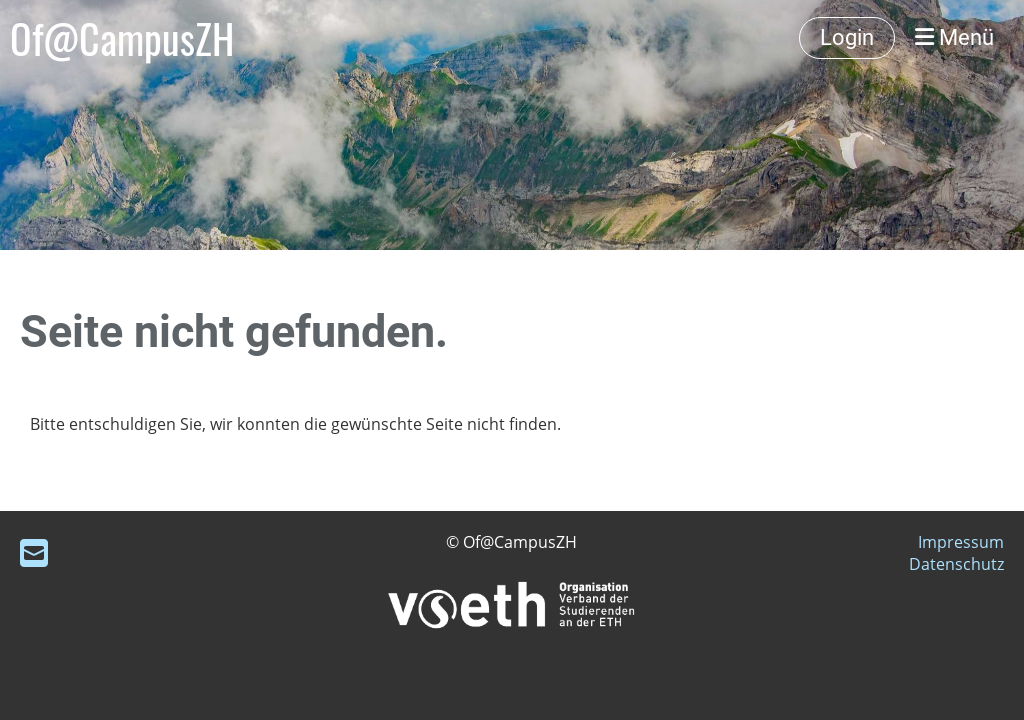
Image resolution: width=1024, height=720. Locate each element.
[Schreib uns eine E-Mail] (34, 552)
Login (847, 37)
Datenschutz (956, 564)
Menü (954, 37)
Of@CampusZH (122, 38)
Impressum (961, 542)
